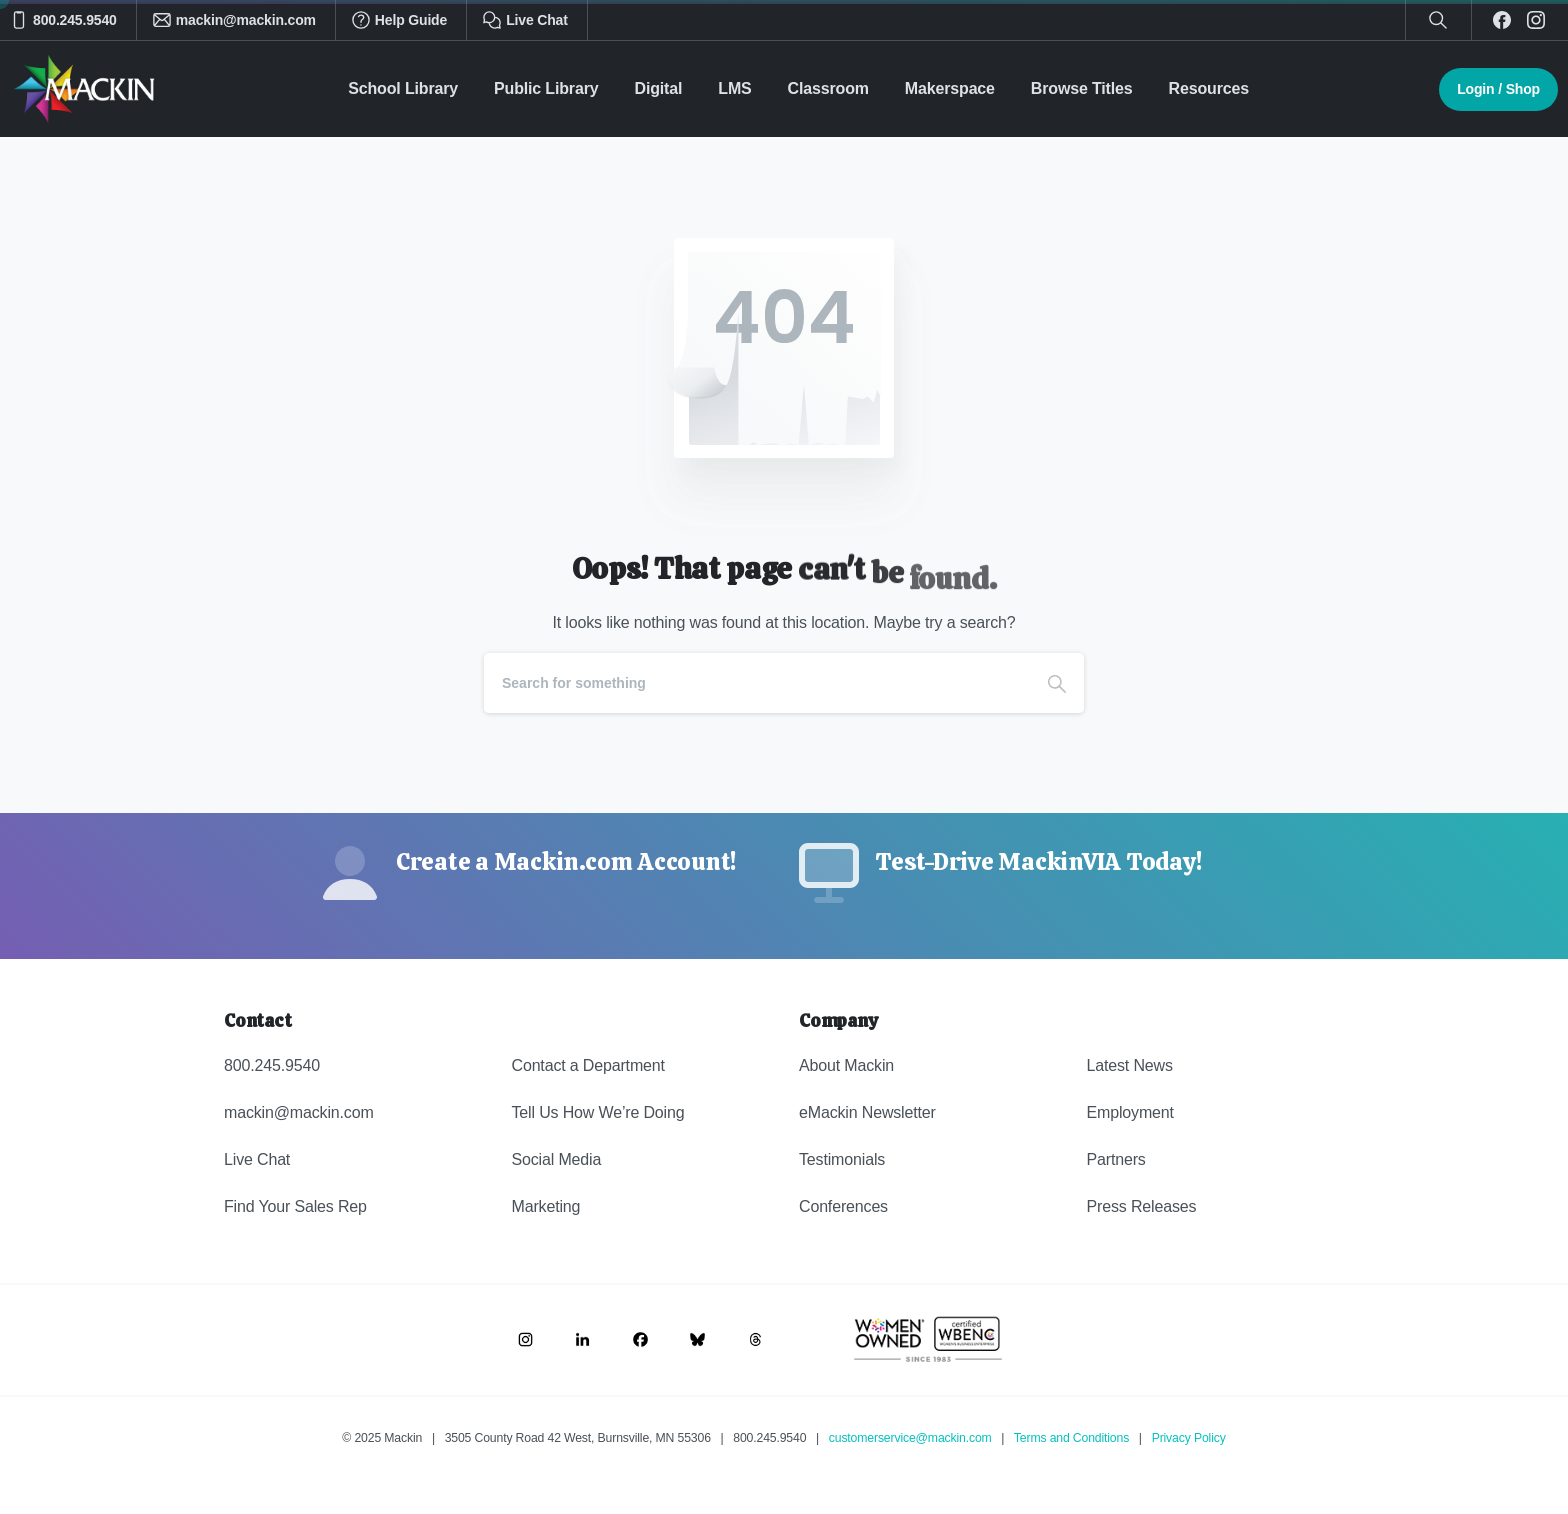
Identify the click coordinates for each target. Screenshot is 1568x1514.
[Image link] (525, 1339)
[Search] (757, 683)
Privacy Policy (1189, 1438)
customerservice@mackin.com (910, 1438)
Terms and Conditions (1071, 1438)
